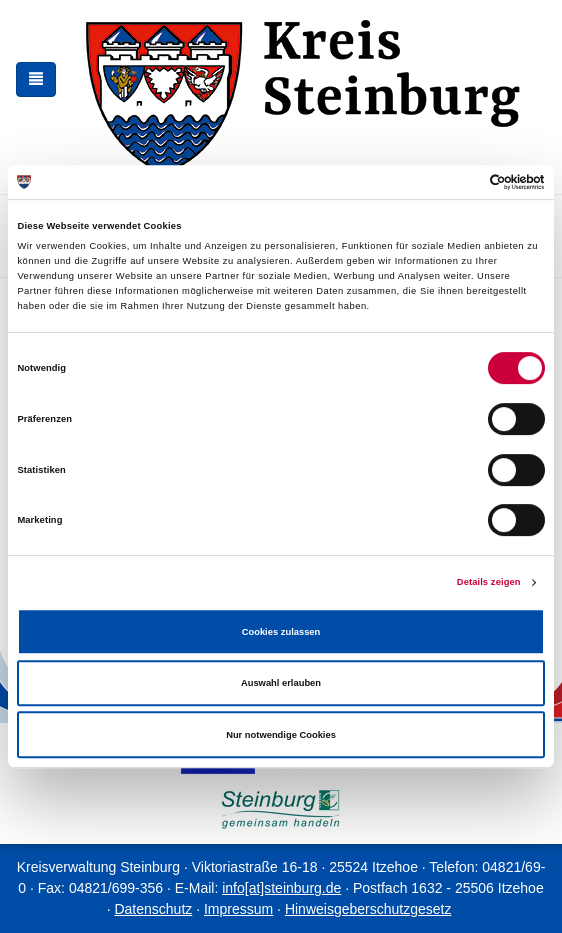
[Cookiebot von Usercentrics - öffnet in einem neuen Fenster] (457, 182)
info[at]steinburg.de (281, 888)
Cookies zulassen (281, 632)
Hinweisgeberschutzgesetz (368, 909)
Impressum (238, 909)
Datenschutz (153, 909)
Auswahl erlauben (281, 683)
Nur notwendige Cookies (281, 735)
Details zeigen (489, 582)
